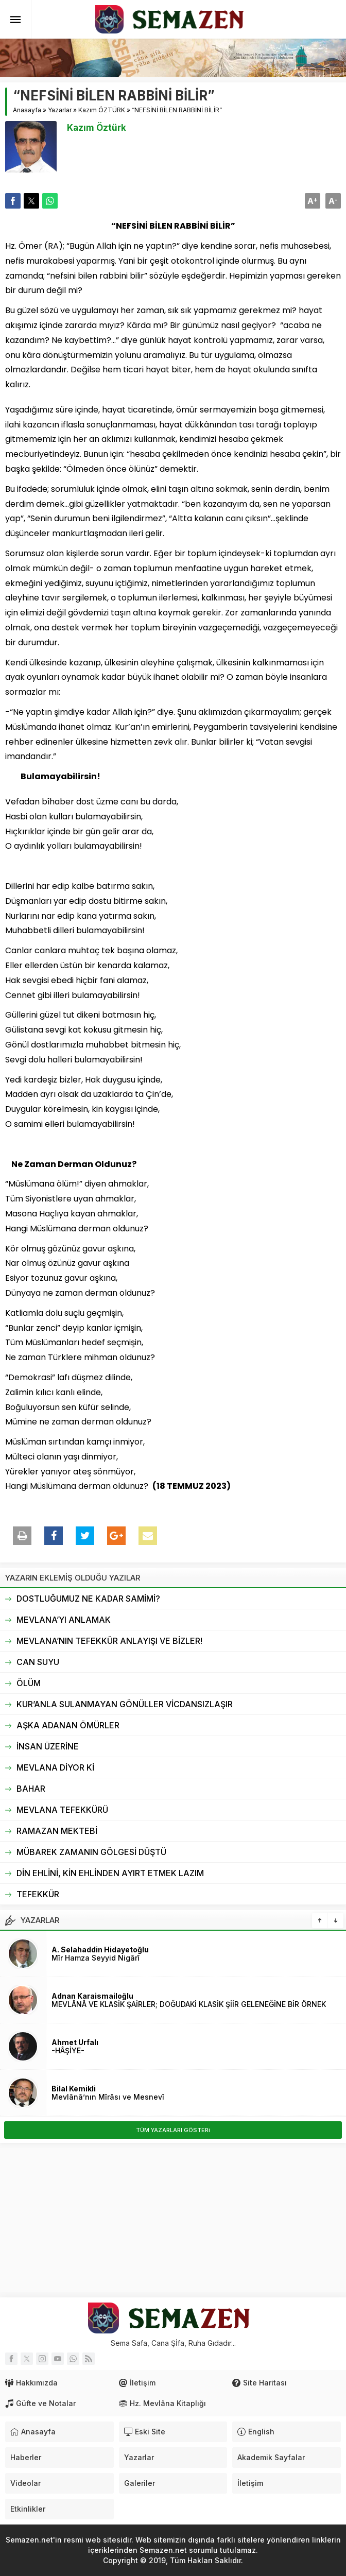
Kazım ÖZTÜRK (101, 110)
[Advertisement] (173, 2220)
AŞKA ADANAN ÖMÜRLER (67, 1725)
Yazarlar (60, 110)
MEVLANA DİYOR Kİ (55, 1767)
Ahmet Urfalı (74, 2042)
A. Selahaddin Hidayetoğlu (100, 1949)
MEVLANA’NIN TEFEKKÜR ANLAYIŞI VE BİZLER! (109, 1641)
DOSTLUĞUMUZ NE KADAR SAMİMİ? (88, 1598)
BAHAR (30, 1788)
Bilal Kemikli (73, 2088)
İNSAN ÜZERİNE (47, 1746)
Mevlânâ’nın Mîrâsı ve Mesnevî (107, 2096)
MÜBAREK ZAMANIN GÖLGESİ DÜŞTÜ (91, 1852)
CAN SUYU (37, 1662)
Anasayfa (27, 110)
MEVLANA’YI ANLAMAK (63, 1620)
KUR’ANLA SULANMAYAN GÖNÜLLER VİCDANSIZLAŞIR (124, 1704)
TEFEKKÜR (37, 1894)
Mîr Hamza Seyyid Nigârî (95, 1957)
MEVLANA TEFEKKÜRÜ (62, 1810)
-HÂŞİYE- (67, 2050)
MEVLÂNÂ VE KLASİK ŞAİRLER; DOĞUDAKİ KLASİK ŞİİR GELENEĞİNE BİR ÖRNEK (188, 2004)
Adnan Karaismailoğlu (92, 1995)
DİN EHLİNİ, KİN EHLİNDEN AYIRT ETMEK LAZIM (110, 1873)
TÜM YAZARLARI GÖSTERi (173, 2130)
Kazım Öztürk (96, 128)
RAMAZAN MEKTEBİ (56, 1831)
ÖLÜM (28, 1683)
